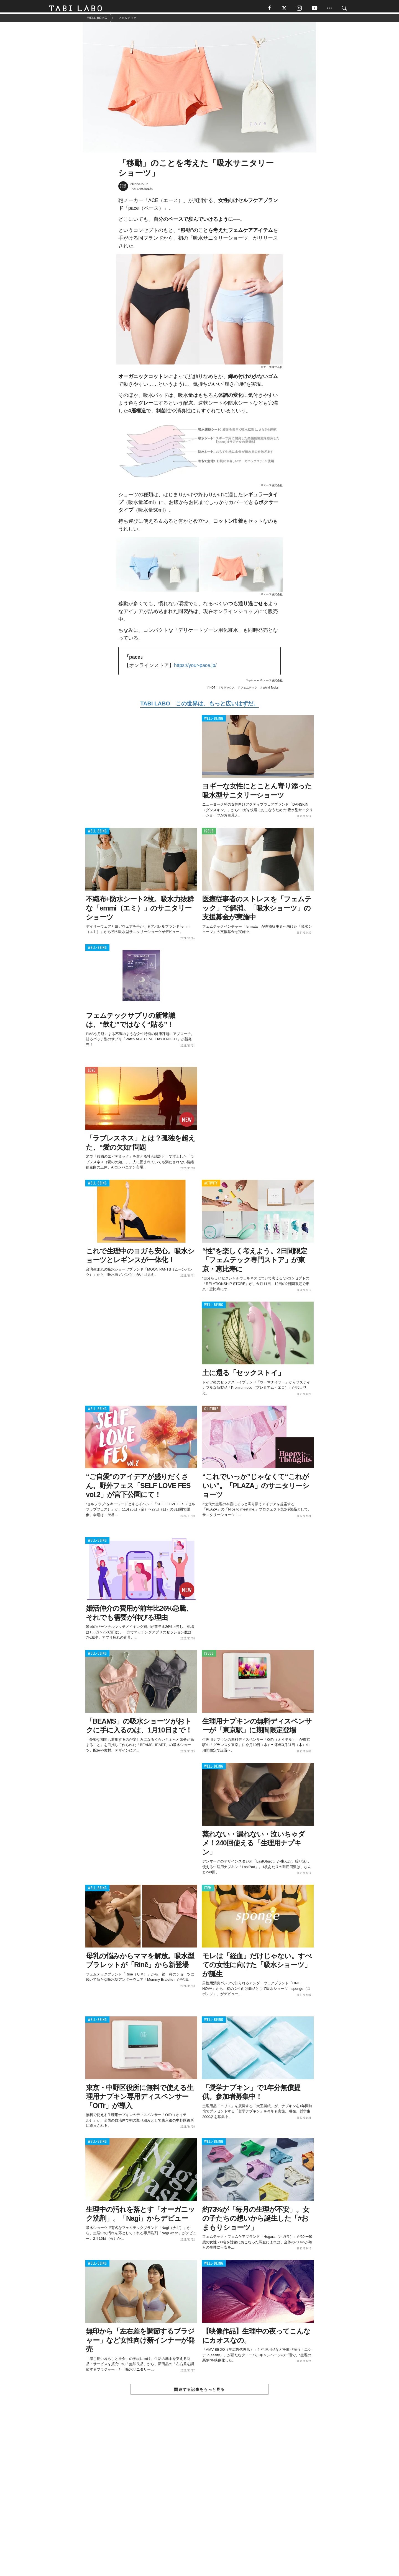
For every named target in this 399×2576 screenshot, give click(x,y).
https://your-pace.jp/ (195, 668)
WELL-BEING (213, 721)
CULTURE (211, 1411)
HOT (212, 690)
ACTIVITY (211, 1186)
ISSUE (209, 834)
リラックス (228, 690)
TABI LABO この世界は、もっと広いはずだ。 (199, 706)
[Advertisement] (199, 2499)
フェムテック (249, 690)
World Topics (270, 690)
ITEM (208, 1891)
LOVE (91, 1073)
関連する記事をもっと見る (199, 2392)
